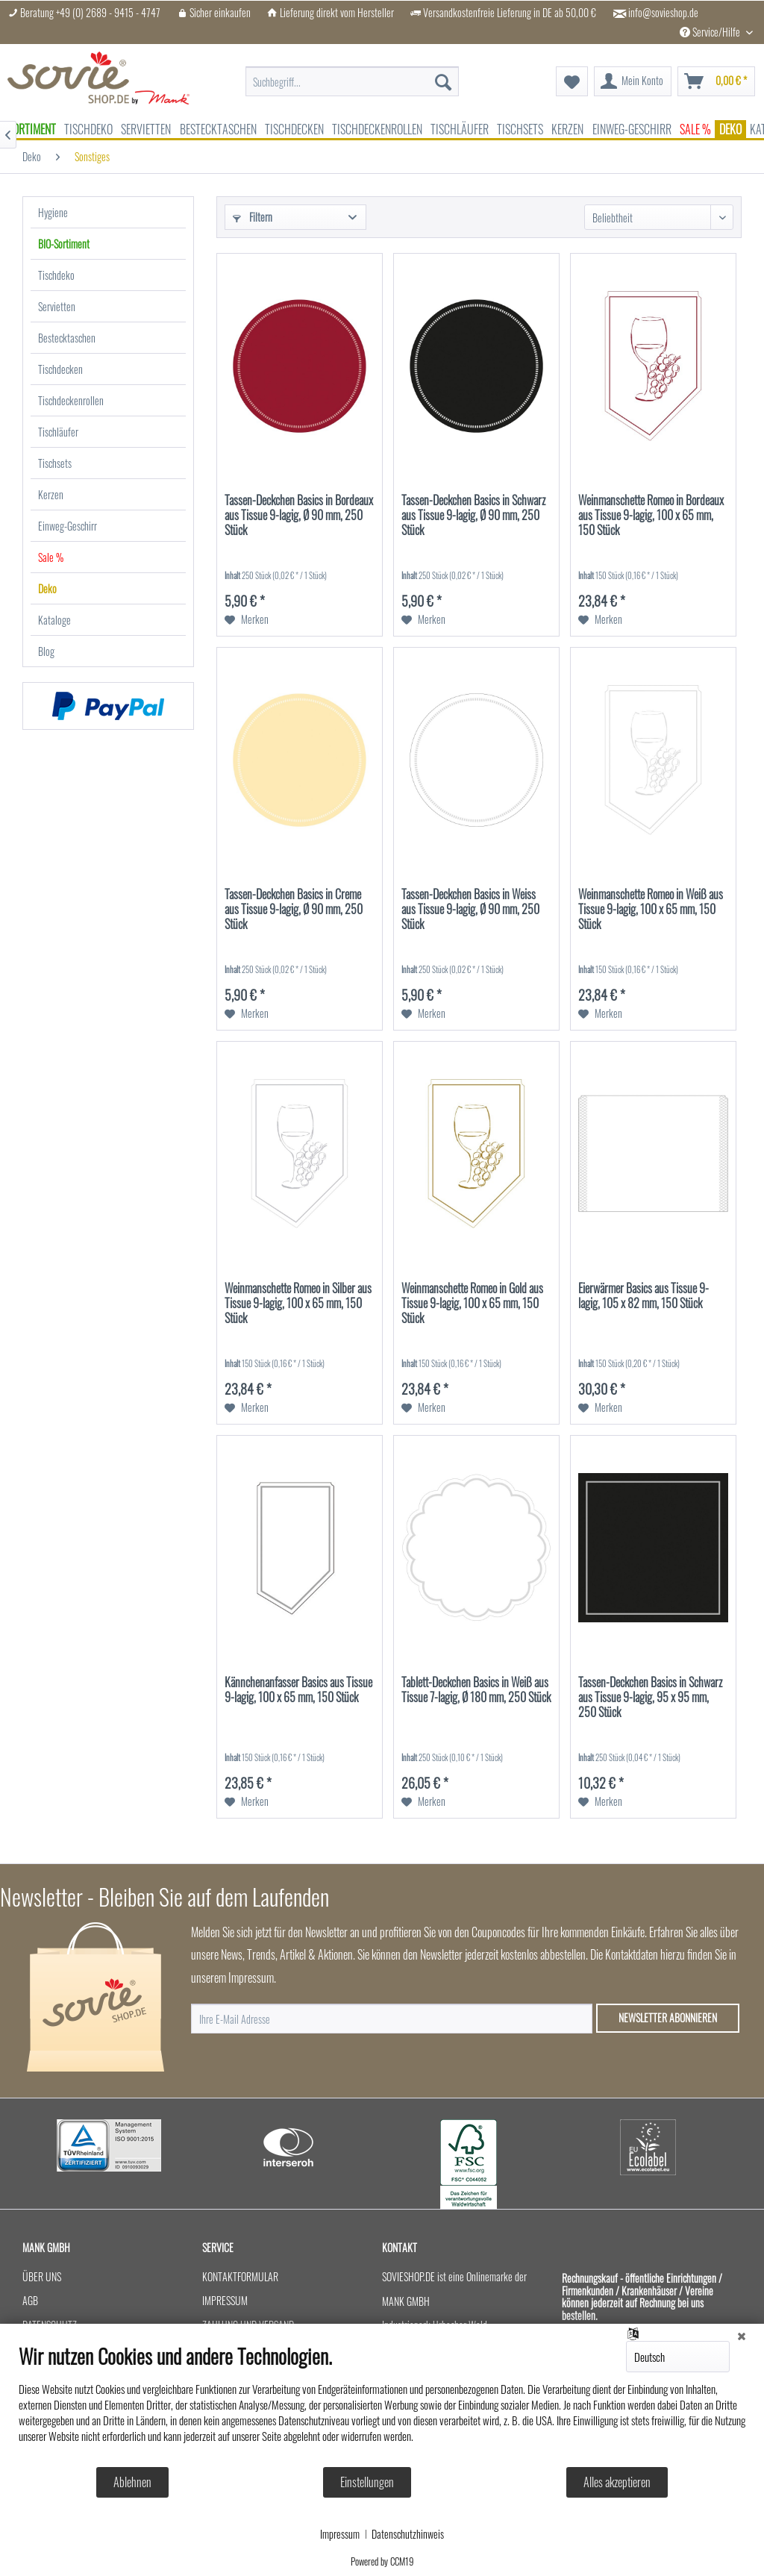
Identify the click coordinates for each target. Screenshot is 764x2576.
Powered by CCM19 (382, 2561)
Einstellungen (367, 2482)
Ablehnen (132, 2482)
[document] (382, 2404)
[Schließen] (741, 2335)
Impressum (340, 2534)
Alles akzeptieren (617, 2482)
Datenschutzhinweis (408, 2534)
